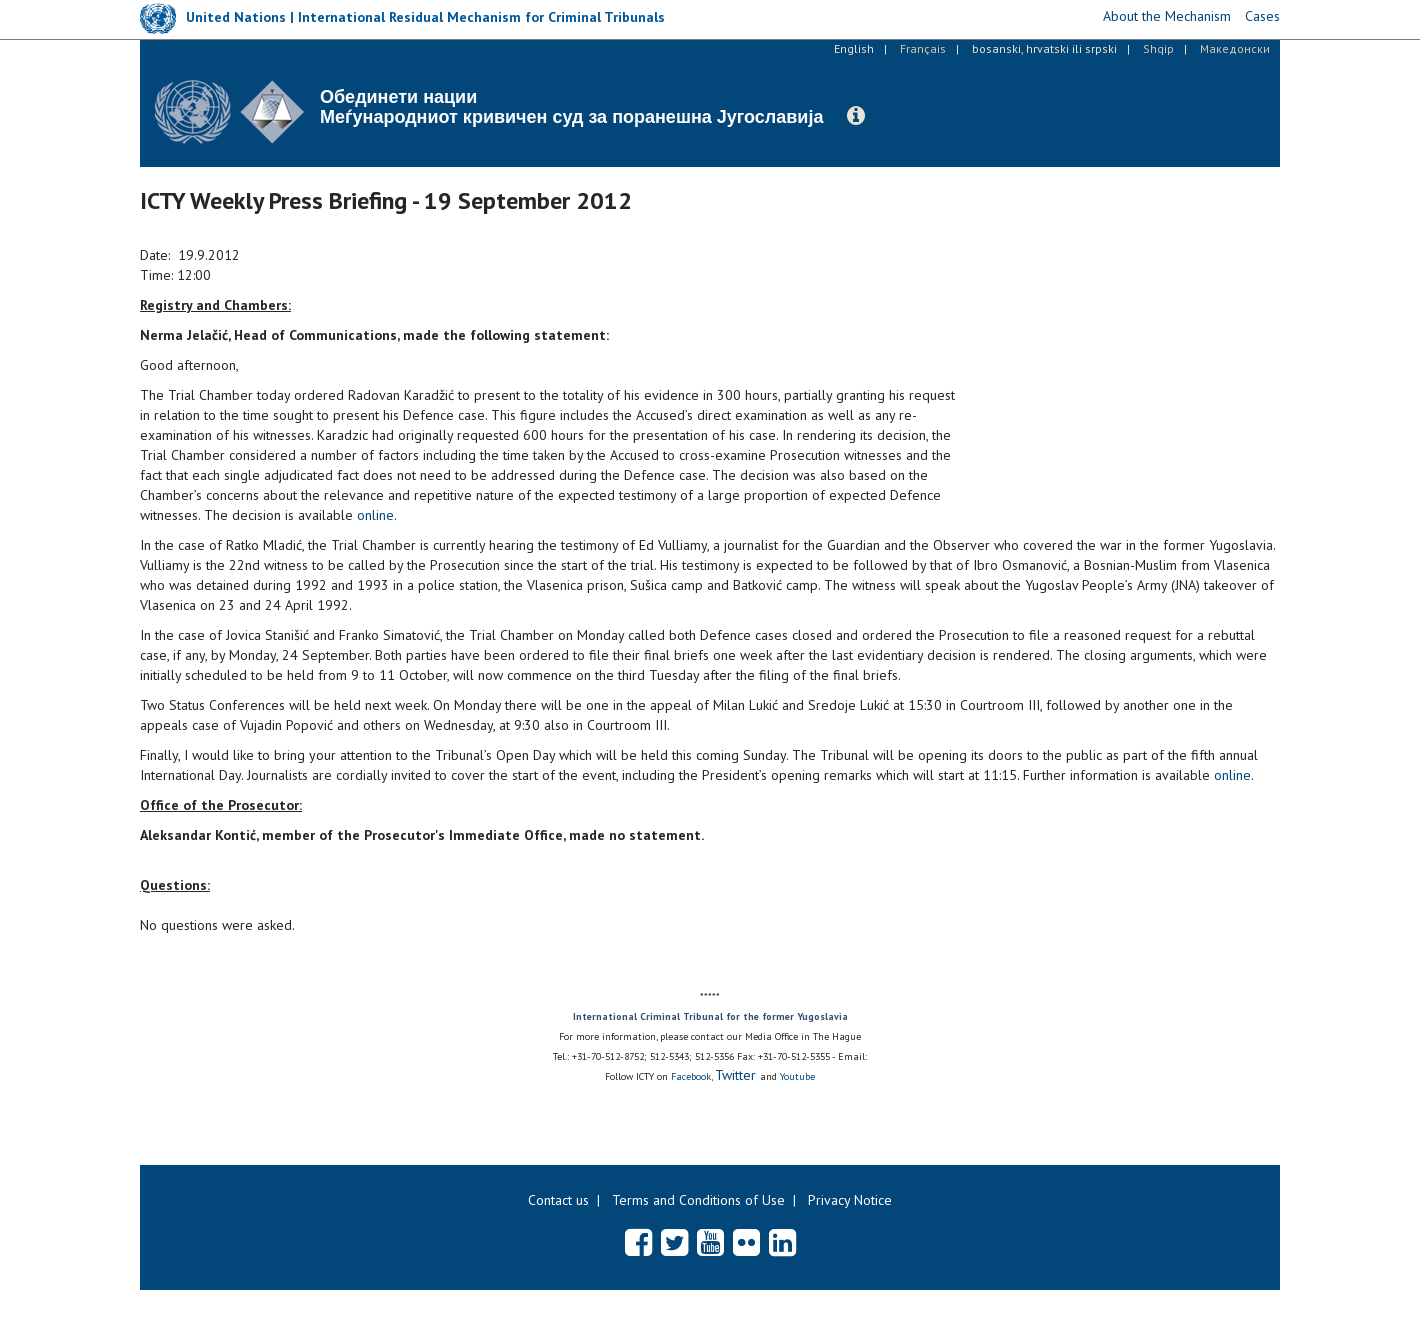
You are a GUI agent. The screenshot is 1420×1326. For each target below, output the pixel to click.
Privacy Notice (850, 1200)
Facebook (691, 1076)
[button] (856, 116)
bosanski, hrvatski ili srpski (1044, 48)
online (375, 515)
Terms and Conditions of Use (698, 1200)
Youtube (797, 1076)
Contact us (558, 1200)
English (854, 48)
